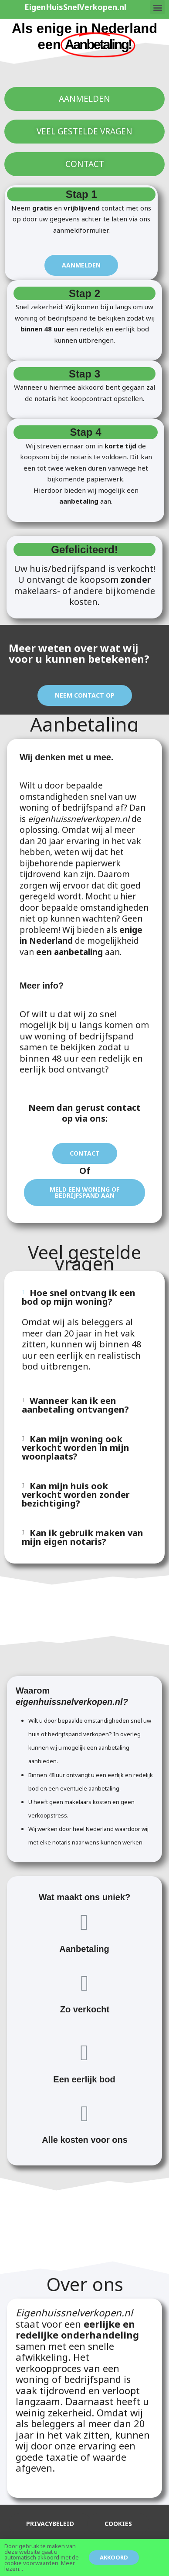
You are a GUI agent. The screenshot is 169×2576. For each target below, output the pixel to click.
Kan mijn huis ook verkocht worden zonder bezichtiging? (76, 1494)
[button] (157, 7)
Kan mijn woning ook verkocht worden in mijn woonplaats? (75, 1447)
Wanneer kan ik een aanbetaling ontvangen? (75, 1405)
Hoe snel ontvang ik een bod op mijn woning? (78, 1297)
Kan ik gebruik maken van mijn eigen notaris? (82, 1537)
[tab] (84, 1297)
